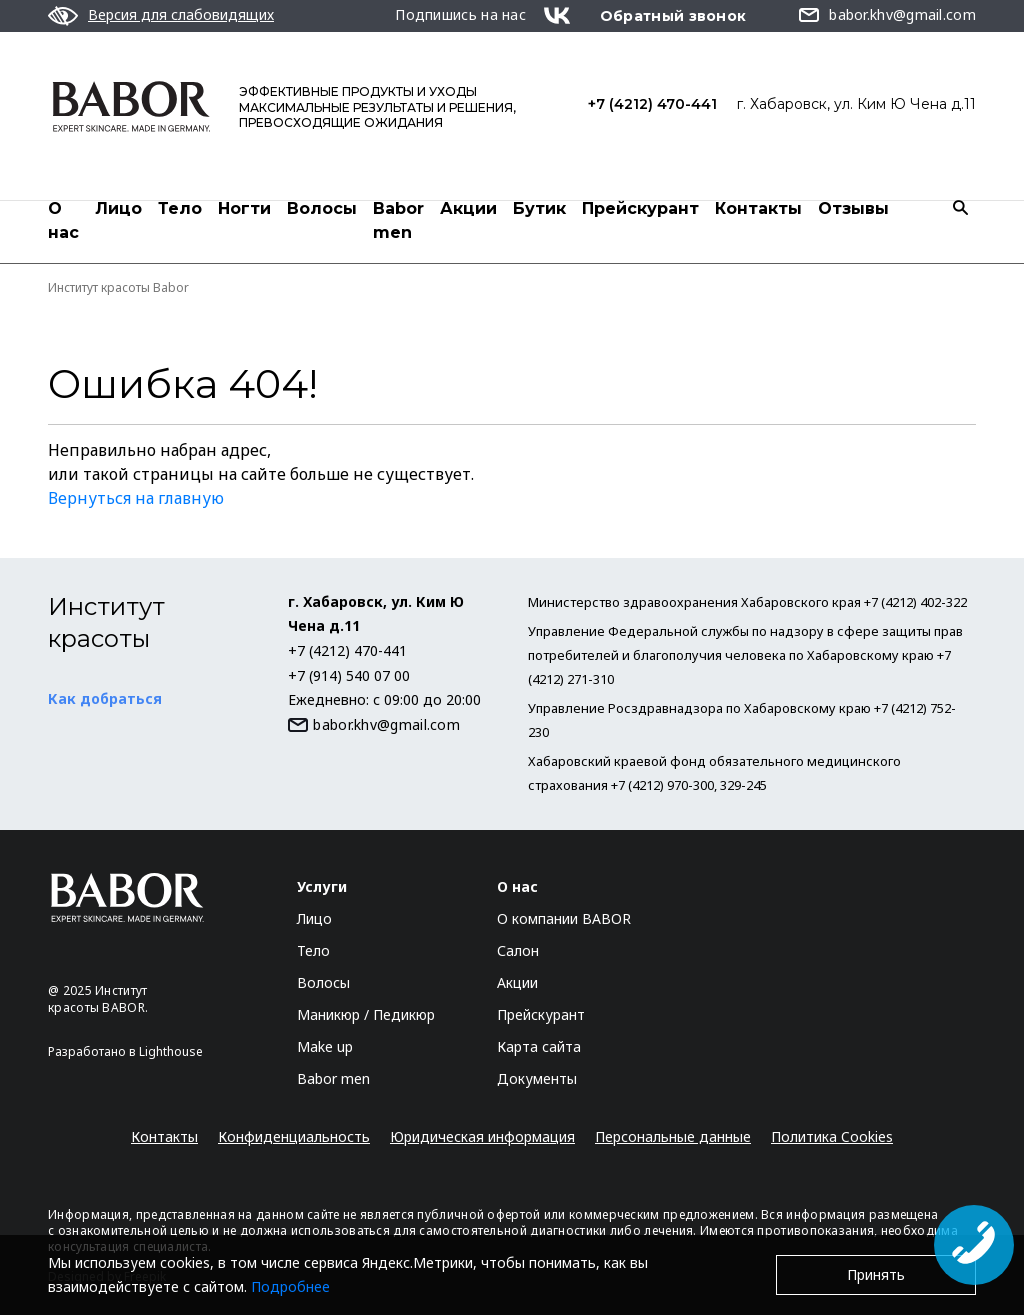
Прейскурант (640, 208)
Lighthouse (171, 1051)
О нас (63, 220)
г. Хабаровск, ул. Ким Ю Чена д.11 (856, 104)
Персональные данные (673, 1136)
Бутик (539, 208)
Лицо (118, 208)
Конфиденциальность (294, 1136)
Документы (537, 1078)
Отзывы (853, 208)
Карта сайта (539, 1046)
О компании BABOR (564, 918)
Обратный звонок (673, 16)
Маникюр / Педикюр (366, 1014)
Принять (876, 1274)
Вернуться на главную (136, 498)
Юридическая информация (482, 1136)
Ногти (244, 208)
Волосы (322, 208)
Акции (468, 208)
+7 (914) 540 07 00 (349, 675)
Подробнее (290, 1286)
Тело (180, 208)
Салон (518, 950)
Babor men (398, 220)
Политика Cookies (832, 1136)
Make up (325, 1046)
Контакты (758, 208)
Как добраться (105, 698)
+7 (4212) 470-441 (652, 104)
